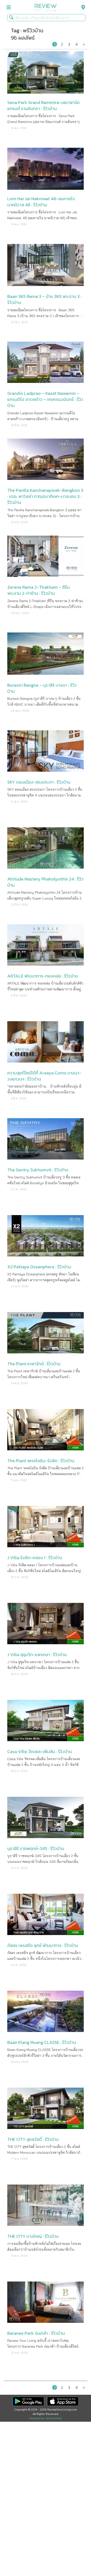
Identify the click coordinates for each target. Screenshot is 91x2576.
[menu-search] (82, 7)
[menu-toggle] (9, 7)
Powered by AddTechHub (45, 2418)
